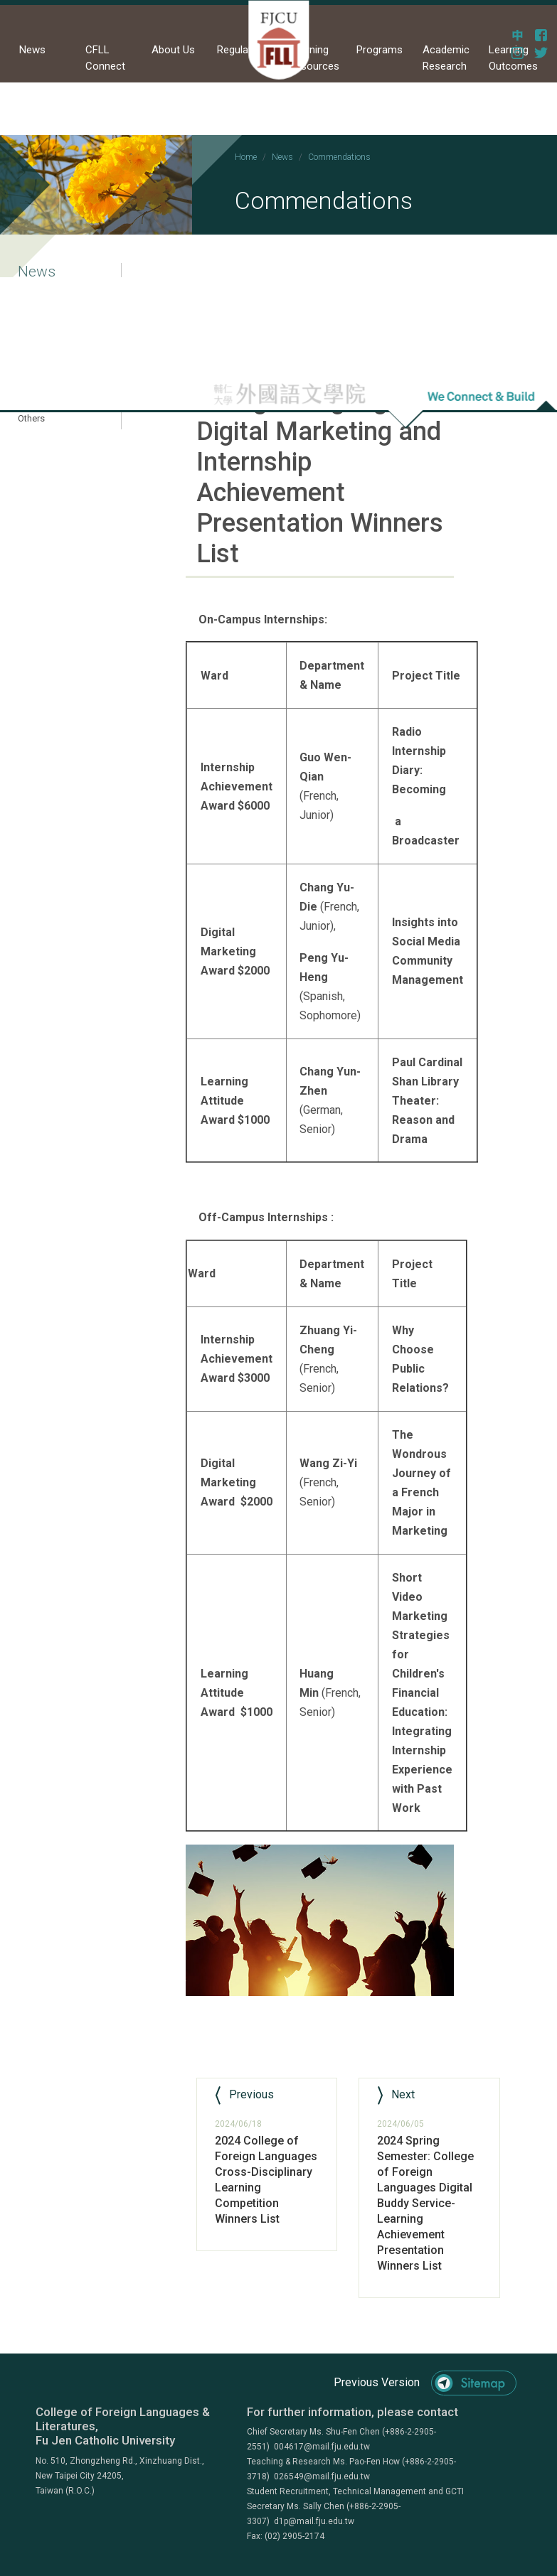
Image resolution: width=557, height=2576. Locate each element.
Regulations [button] (244, 49)
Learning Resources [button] (314, 58)
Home (246, 157)
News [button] (32, 49)
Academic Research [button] (446, 58)
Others (31, 418)
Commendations (339, 157)
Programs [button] (379, 49)
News (282, 157)
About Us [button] (173, 49)
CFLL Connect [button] (105, 58)
